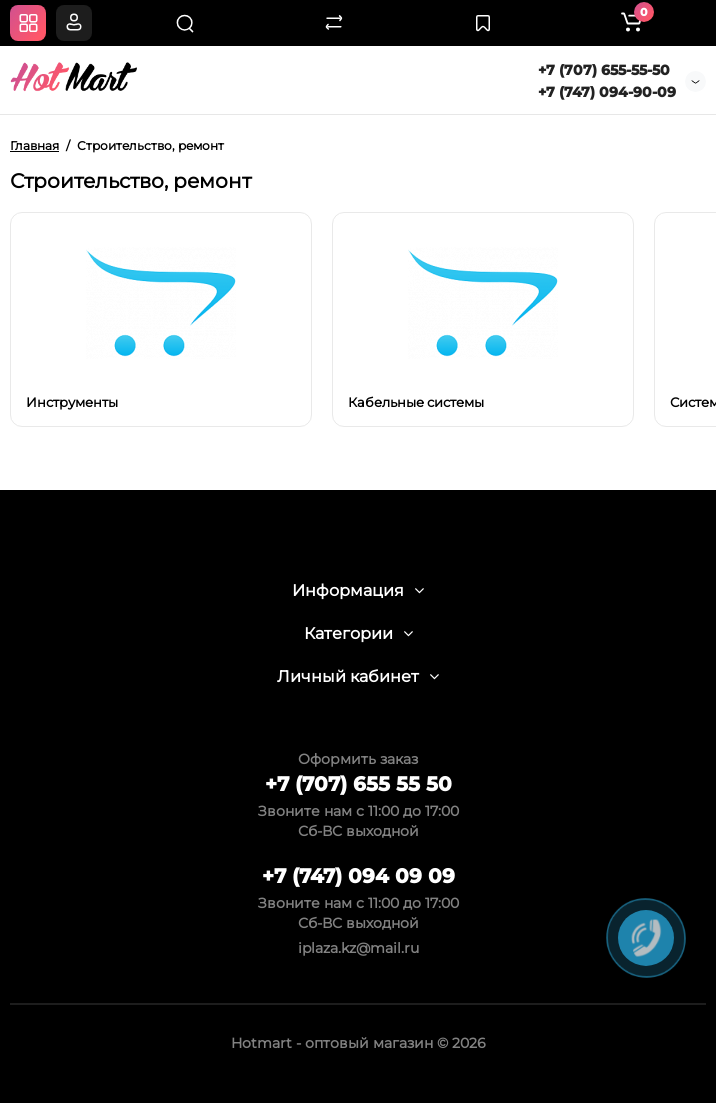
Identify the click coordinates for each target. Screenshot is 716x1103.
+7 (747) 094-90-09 (607, 92)
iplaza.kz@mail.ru (358, 948)
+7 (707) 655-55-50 (604, 70)
